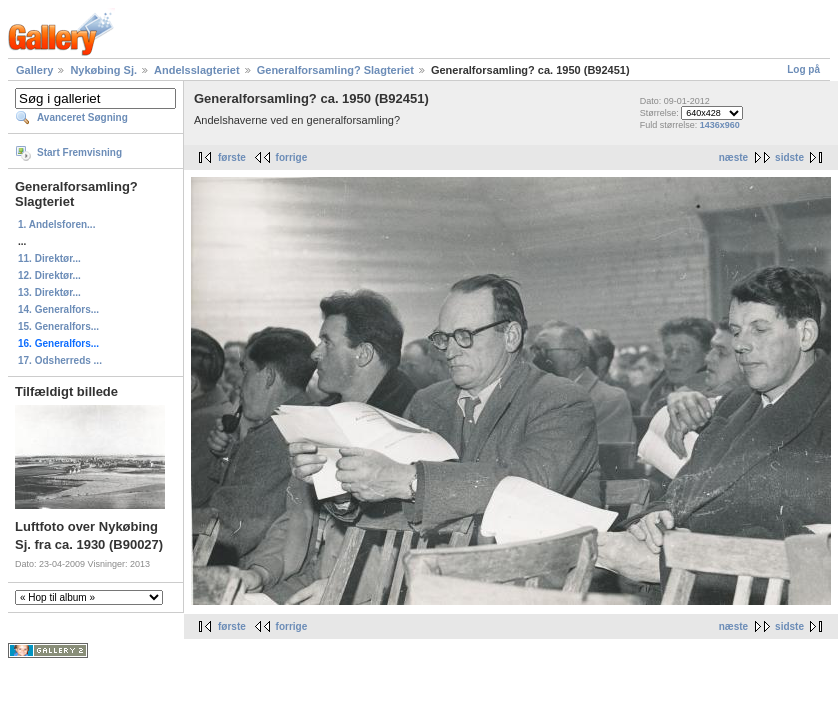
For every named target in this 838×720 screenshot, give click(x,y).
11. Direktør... (49, 258)
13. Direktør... (49, 292)
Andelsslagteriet (197, 70)
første (232, 157)
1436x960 (720, 125)
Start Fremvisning (79, 152)
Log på (803, 69)
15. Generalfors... (58, 326)
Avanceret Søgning (82, 117)
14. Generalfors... (58, 309)
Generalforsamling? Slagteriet (335, 70)
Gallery (34, 70)
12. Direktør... (49, 275)
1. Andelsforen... (56, 224)
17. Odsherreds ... (60, 360)
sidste (789, 157)
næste (733, 157)
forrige (292, 157)
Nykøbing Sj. (103, 70)
